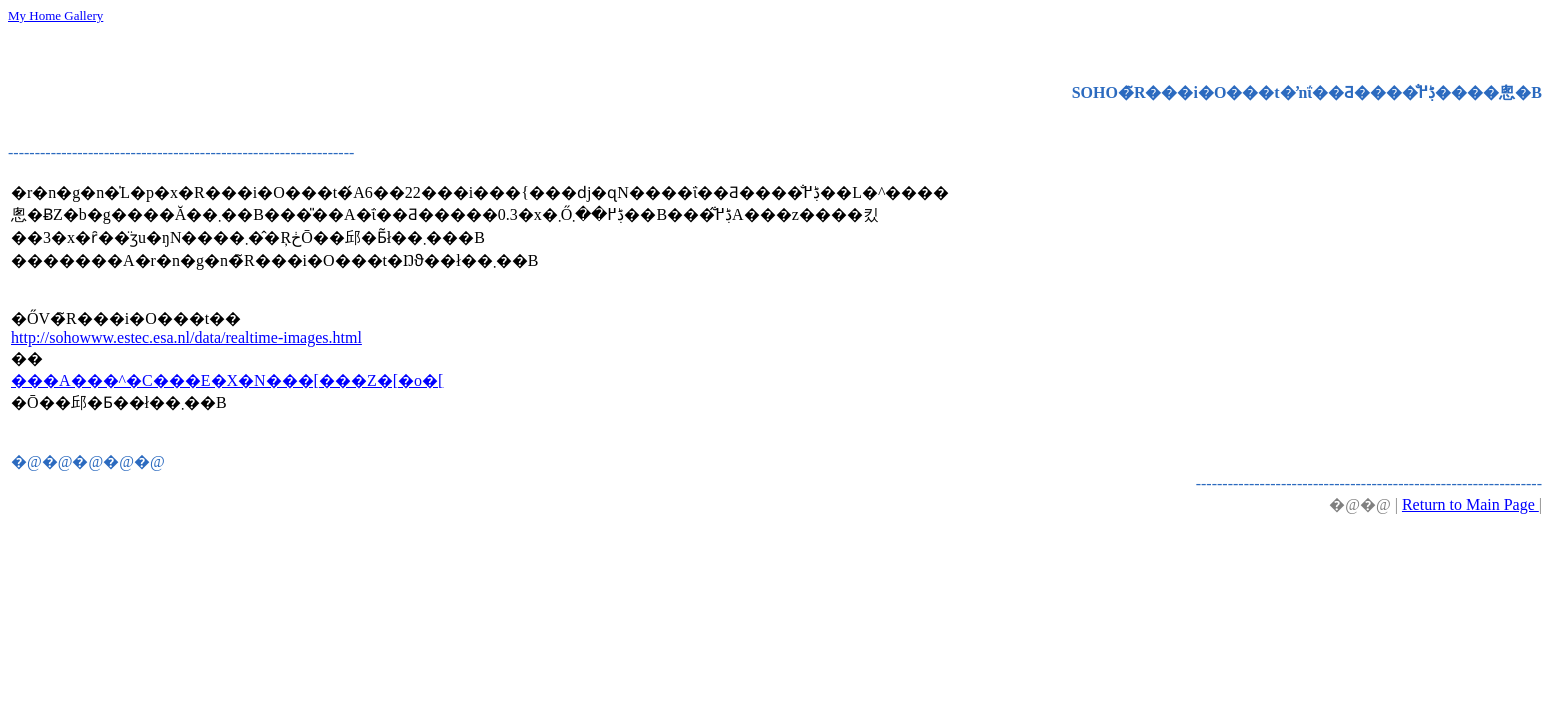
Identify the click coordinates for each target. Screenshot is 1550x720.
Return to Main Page (1470, 504)
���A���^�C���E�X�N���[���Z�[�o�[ (227, 380)
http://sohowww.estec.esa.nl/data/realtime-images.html (186, 337)
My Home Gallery (55, 15)
